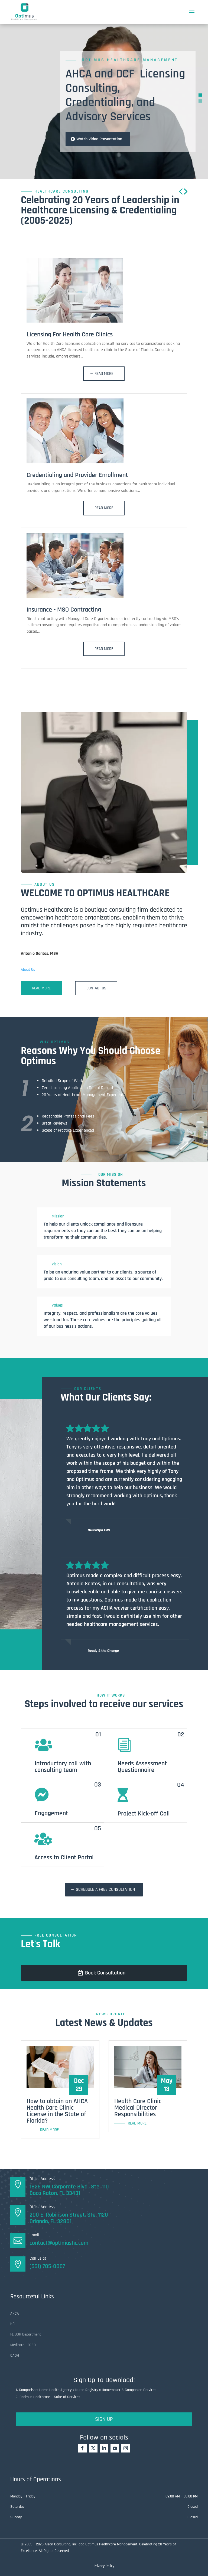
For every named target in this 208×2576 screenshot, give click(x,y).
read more (49, 2129)
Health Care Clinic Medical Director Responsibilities (137, 2107)
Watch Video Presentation (99, 139)
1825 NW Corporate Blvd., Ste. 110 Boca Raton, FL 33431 (69, 2190)
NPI (12, 2323)
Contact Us (96, 988)
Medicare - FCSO (23, 2345)
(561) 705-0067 (47, 2266)
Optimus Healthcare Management (130, 60)
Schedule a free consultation (105, 1889)
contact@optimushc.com (59, 2243)
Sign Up (104, 2419)
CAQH (14, 2355)
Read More (104, 373)
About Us (28, 969)
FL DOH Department (25, 2334)
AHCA (14, 2313)
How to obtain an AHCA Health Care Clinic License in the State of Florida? (57, 2111)
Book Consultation (105, 1972)
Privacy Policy (104, 2566)
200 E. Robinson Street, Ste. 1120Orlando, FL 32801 (69, 2218)
